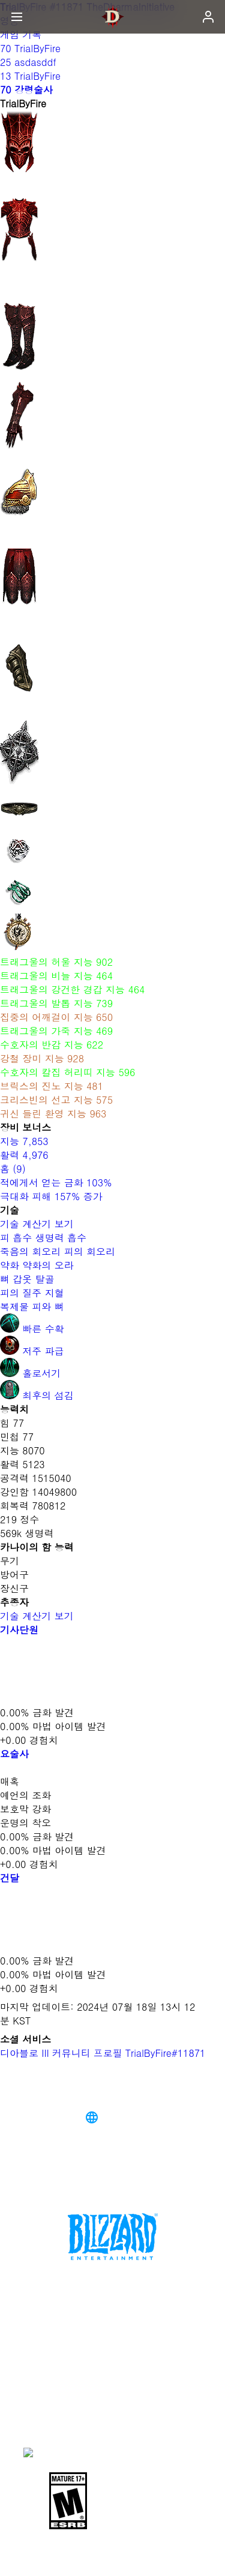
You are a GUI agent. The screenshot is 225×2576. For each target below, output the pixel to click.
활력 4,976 (24, 1155)
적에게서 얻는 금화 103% (56, 1182)
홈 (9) (13, 1169)
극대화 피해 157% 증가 (51, 1196)
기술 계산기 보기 (43, 1224)
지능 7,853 (24, 1141)
